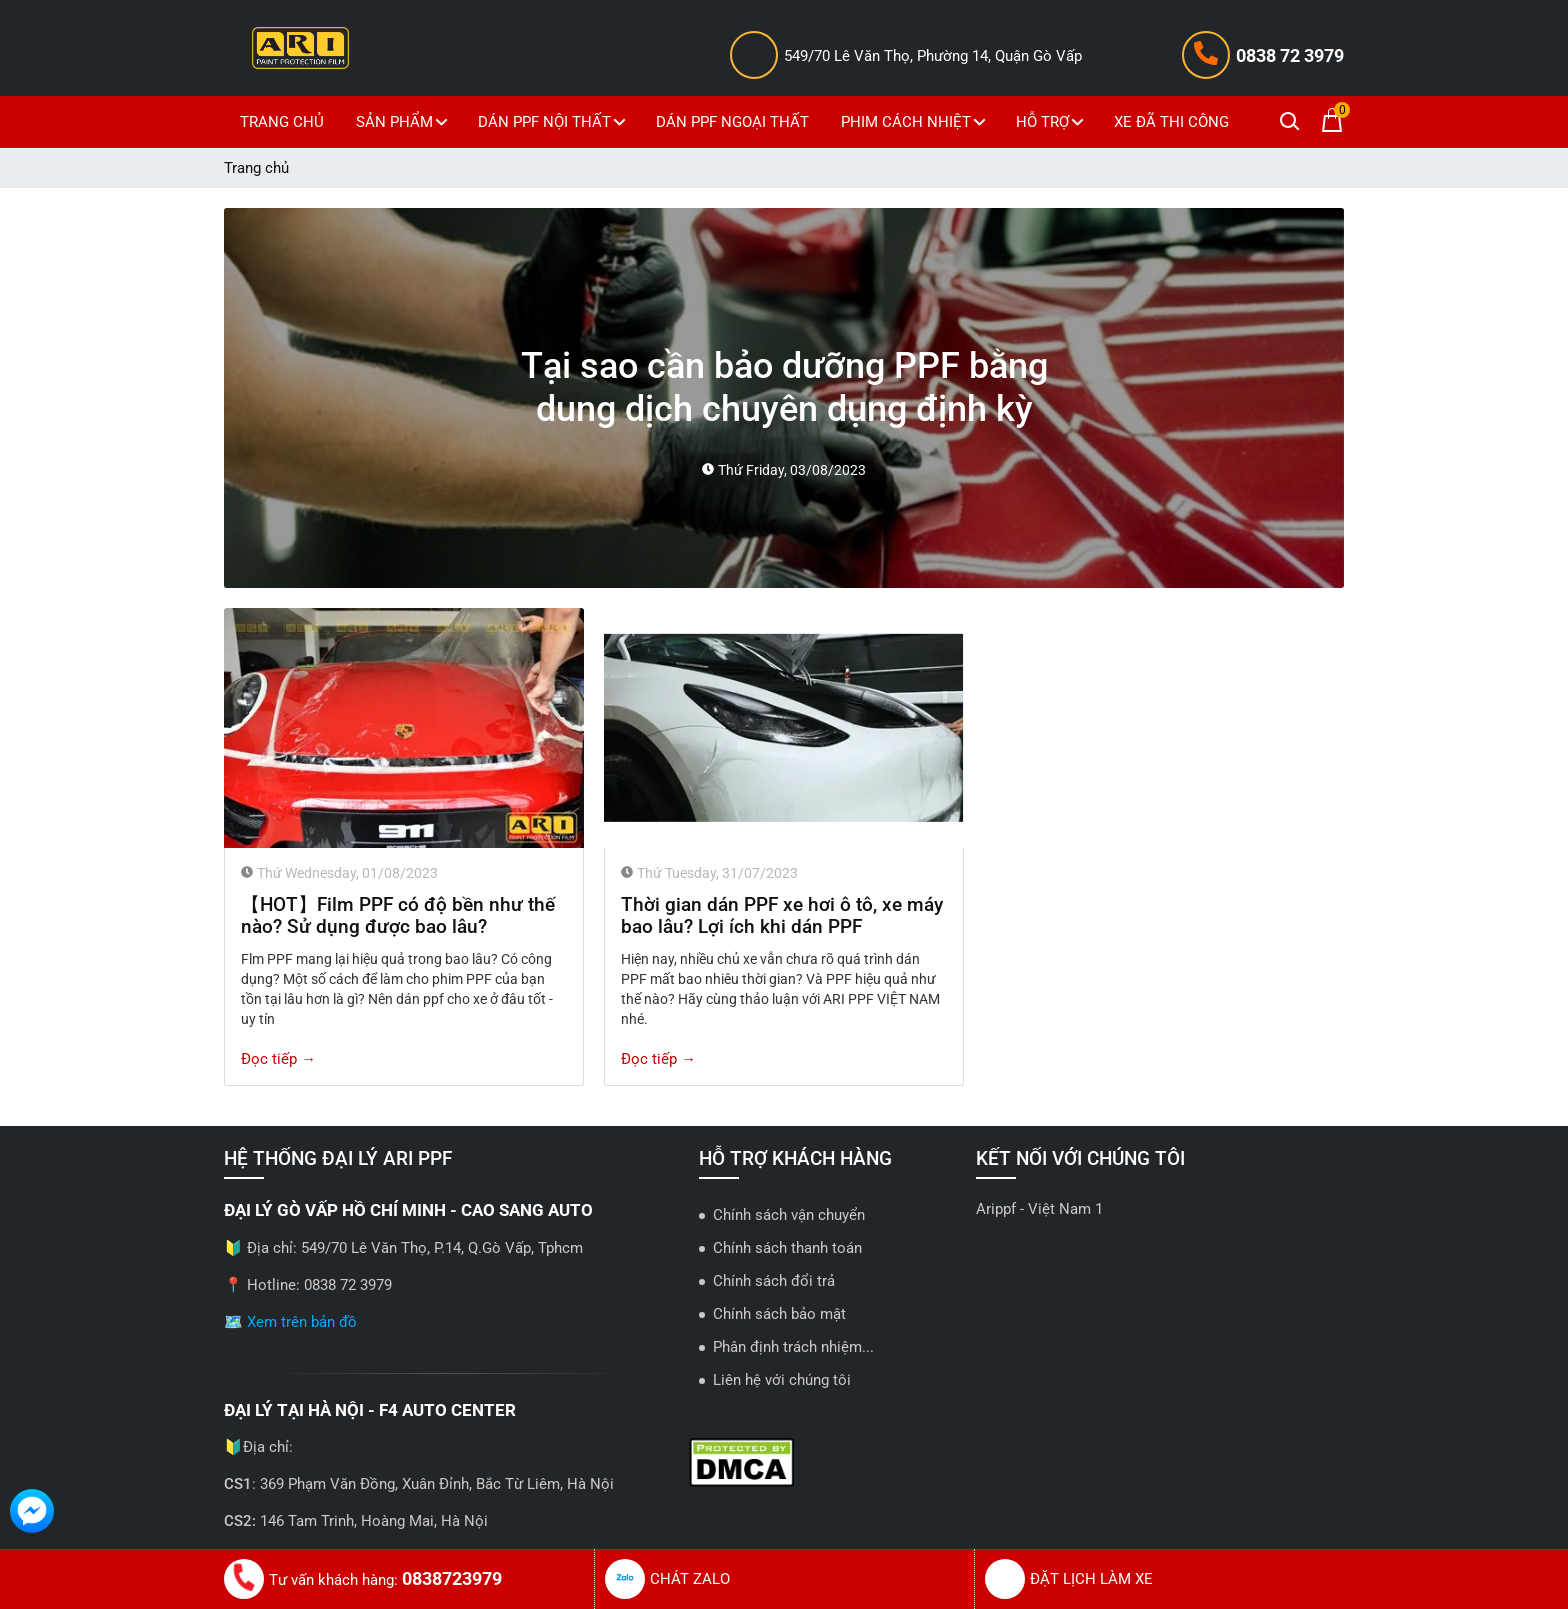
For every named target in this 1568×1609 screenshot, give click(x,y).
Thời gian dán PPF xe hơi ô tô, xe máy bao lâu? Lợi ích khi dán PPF (782, 916)
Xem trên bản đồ (302, 1322)
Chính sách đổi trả (774, 1281)
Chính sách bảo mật (779, 1314)
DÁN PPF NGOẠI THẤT (732, 122)
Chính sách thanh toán (787, 1248)
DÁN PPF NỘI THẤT (554, 122)
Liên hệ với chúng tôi (782, 1380)
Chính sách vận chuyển (789, 1215)
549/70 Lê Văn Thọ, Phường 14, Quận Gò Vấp (933, 56)
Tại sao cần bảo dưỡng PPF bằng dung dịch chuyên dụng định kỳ (784, 387)
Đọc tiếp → (278, 1059)
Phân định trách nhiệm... (793, 1347)
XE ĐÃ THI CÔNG (1171, 122)
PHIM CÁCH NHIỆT (916, 122)
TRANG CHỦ (282, 122)
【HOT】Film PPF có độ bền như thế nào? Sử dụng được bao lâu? (398, 916)
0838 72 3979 (1290, 55)
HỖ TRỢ (1052, 122)
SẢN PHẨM (404, 122)
